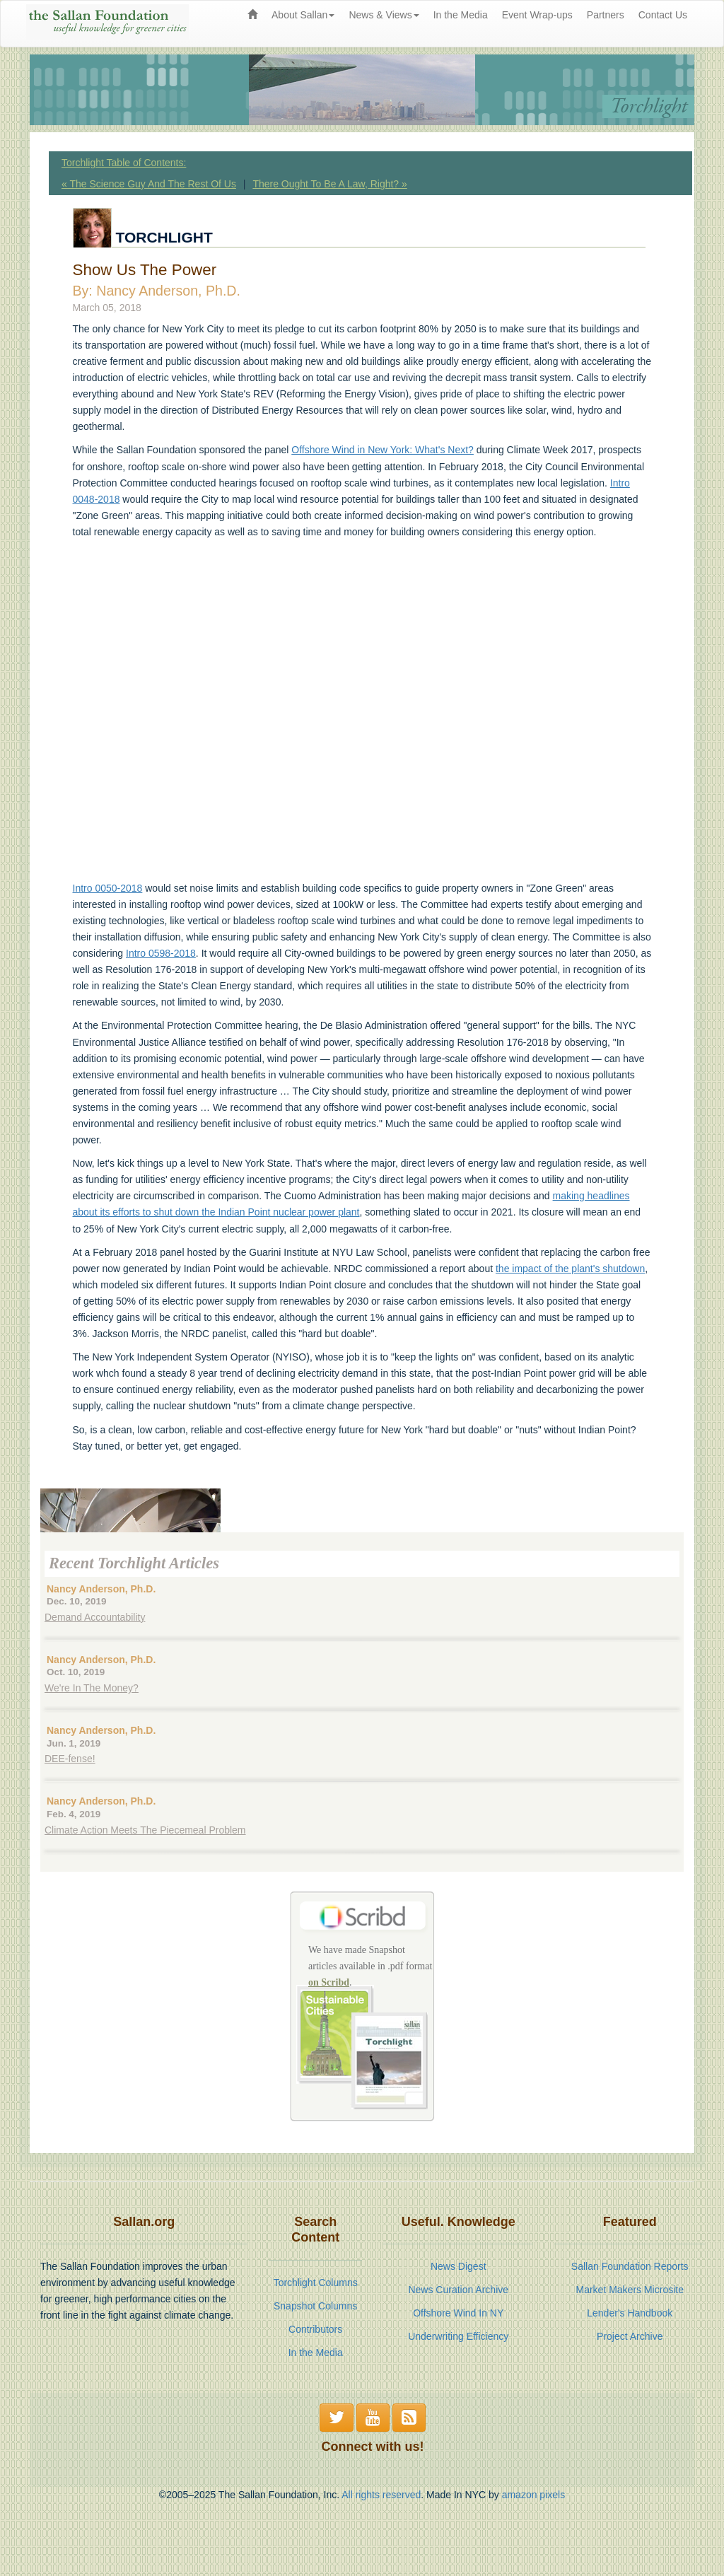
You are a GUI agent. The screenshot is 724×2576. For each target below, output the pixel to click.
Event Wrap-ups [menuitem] (537, 15)
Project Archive (629, 2336)
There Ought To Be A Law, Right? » (329, 184)
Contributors (315, 2329)
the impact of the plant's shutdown (570, 1268)
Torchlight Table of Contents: (124, 162)
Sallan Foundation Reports (630, 2266)
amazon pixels (534, 2494)
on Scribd (328, 1982)
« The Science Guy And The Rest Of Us (149, 184)
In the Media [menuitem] (460, 15)
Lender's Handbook (629, 2313)
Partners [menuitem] (605, 15)
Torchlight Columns (316, 2282)
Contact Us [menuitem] (662, 15)
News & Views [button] (384, 15)
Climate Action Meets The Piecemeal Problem (145, 1830)
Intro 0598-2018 (161, 953)
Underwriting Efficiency (458, 2336)
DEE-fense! (70, 1758)
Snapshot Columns (315, 2306)
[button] (337, 2417)
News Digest (458, 2266)
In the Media (315, 2352)
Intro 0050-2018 (108, 888)
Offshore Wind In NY (458, 2313)
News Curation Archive (458, 2289)
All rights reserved (381, 2494)
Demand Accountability (95, 1617)
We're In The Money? (92, 1688)
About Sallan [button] (303, 15)
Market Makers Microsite (630, 2289)
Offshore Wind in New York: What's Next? (382, 449)
